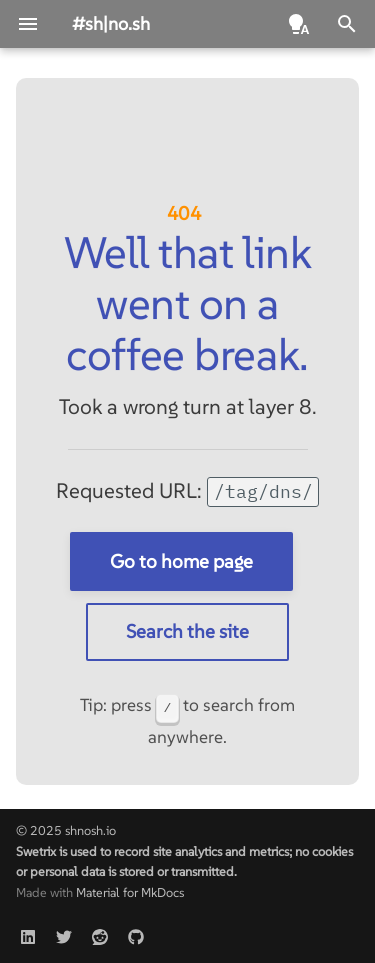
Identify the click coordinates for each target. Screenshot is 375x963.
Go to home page (181, 561)
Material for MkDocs (130, 892)
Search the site (187, 631)
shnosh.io (90, 830)
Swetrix (36, 851)
